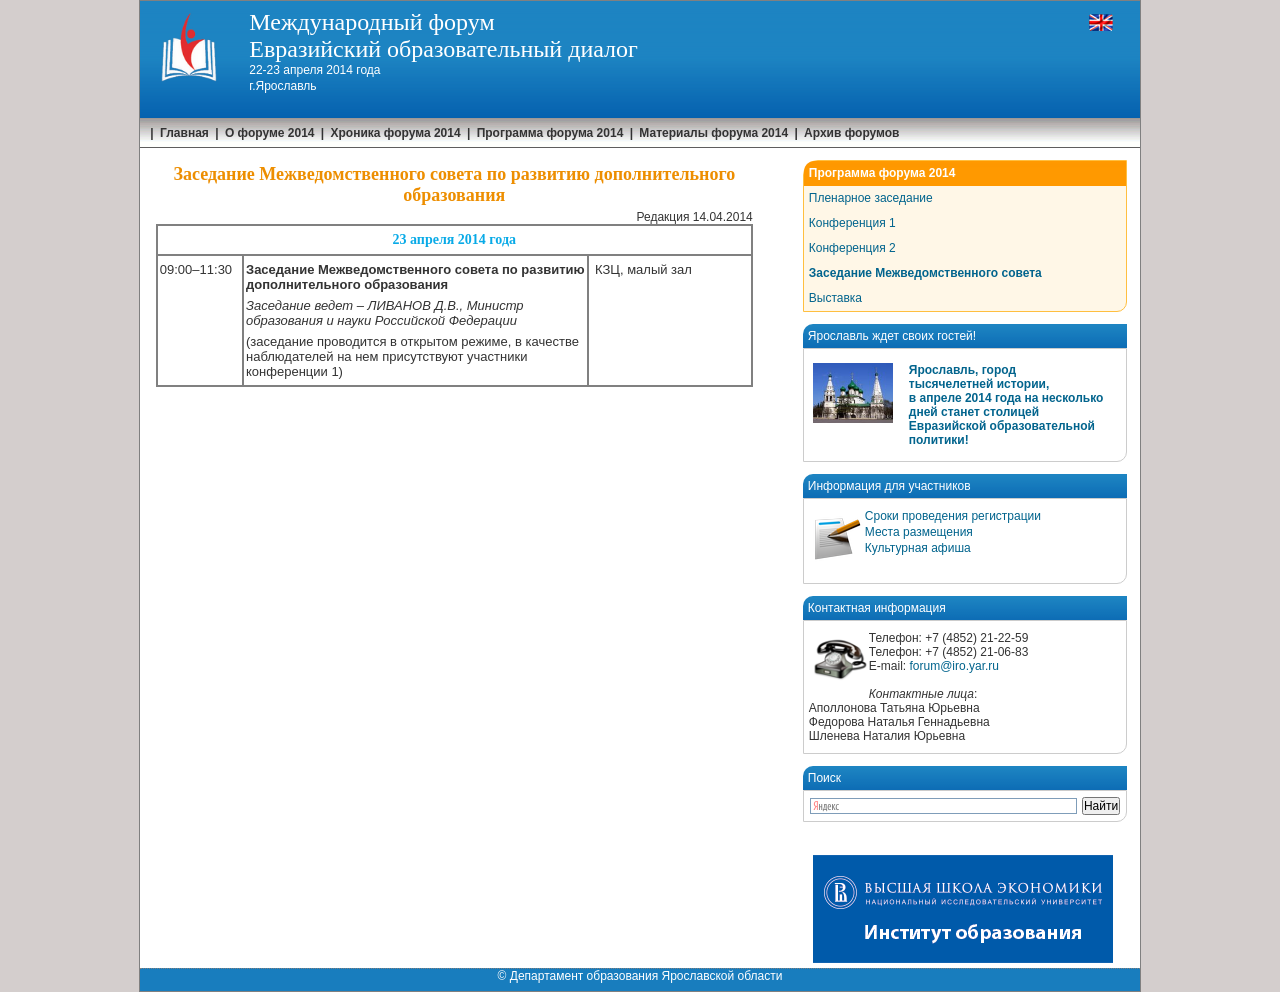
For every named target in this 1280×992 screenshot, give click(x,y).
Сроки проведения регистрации (953, 516)
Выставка (835, 298)
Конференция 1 (852, 223)
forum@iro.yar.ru (954, 666)
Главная (184, 133)
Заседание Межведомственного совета (925, 273)
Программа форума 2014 (550, 133)
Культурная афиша (918, 548)
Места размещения (919, 532)
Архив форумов (851, 133)
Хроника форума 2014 (396, 133)
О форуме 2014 (270, 133)
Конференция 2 (852, 248)
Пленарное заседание (871, 198)
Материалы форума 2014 (713, 133)
